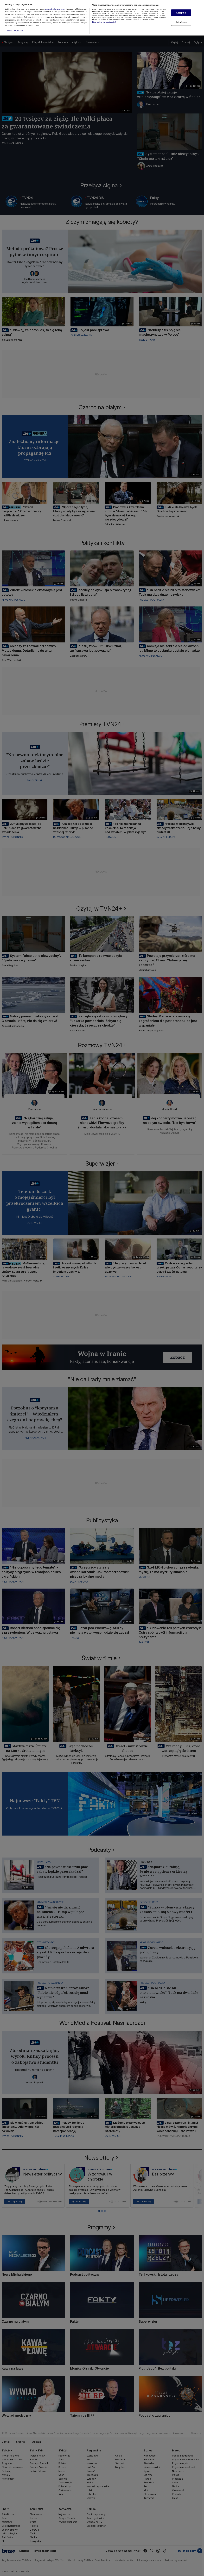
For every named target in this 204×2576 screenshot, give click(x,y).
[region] (102, 18)
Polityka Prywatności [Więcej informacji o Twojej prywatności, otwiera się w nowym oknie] (14, 31)
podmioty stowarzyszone (55, 9)
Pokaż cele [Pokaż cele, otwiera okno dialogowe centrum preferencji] (181, 22)
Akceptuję (181, 13)
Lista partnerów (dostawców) (104, 22)
